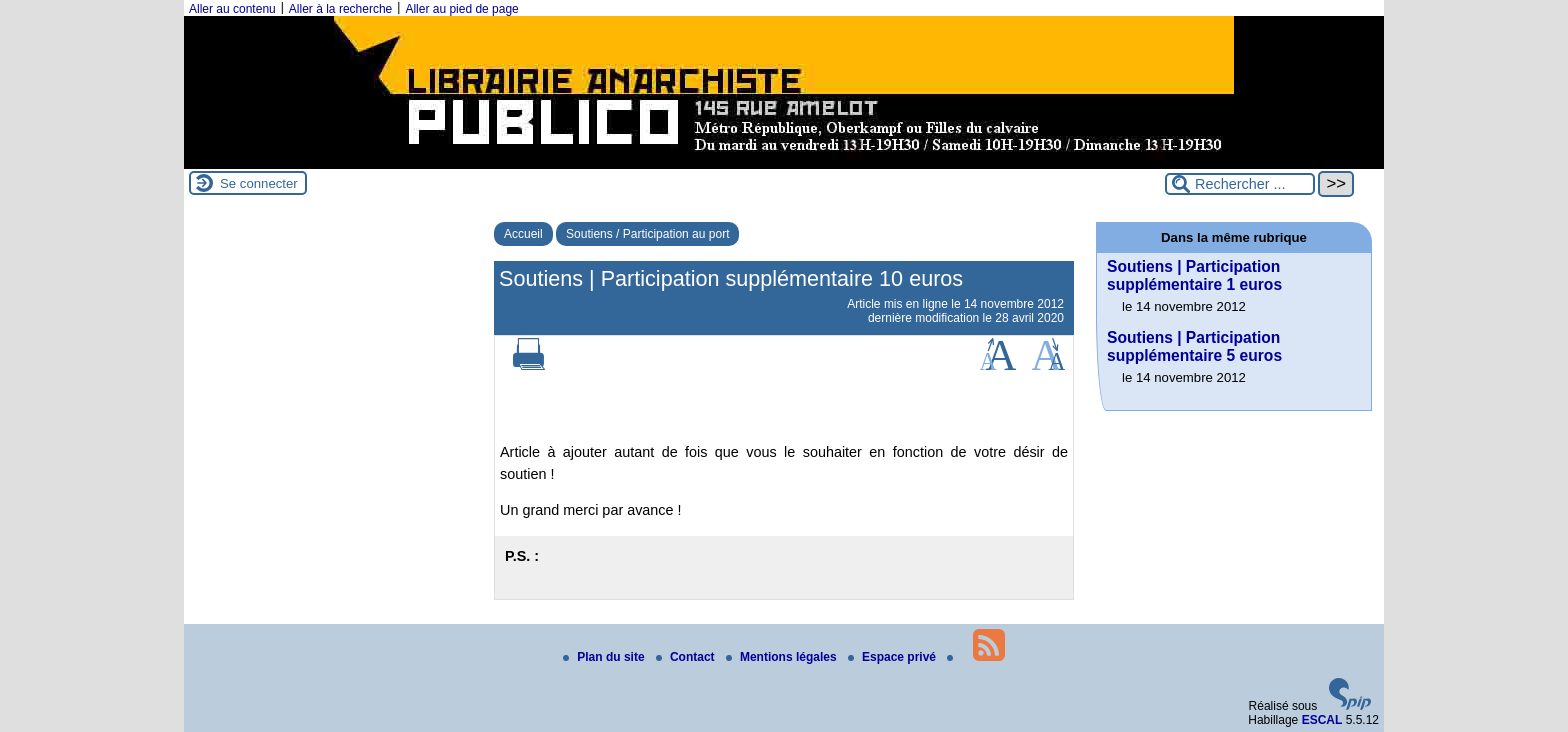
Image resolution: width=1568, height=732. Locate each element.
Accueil (523, 234)
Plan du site (605, 657)
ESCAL (1322, 720)
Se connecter (259, 183)
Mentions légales (783, 657)
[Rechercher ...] (1240, 184)
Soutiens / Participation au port (647, 234)
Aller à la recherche (340, 9)
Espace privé (893, 657)
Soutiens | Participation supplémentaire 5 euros (1194, 346)
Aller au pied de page (461, 9)
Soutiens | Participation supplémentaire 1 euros (1194, 275)
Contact (687, 657)
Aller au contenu (232, 9)
